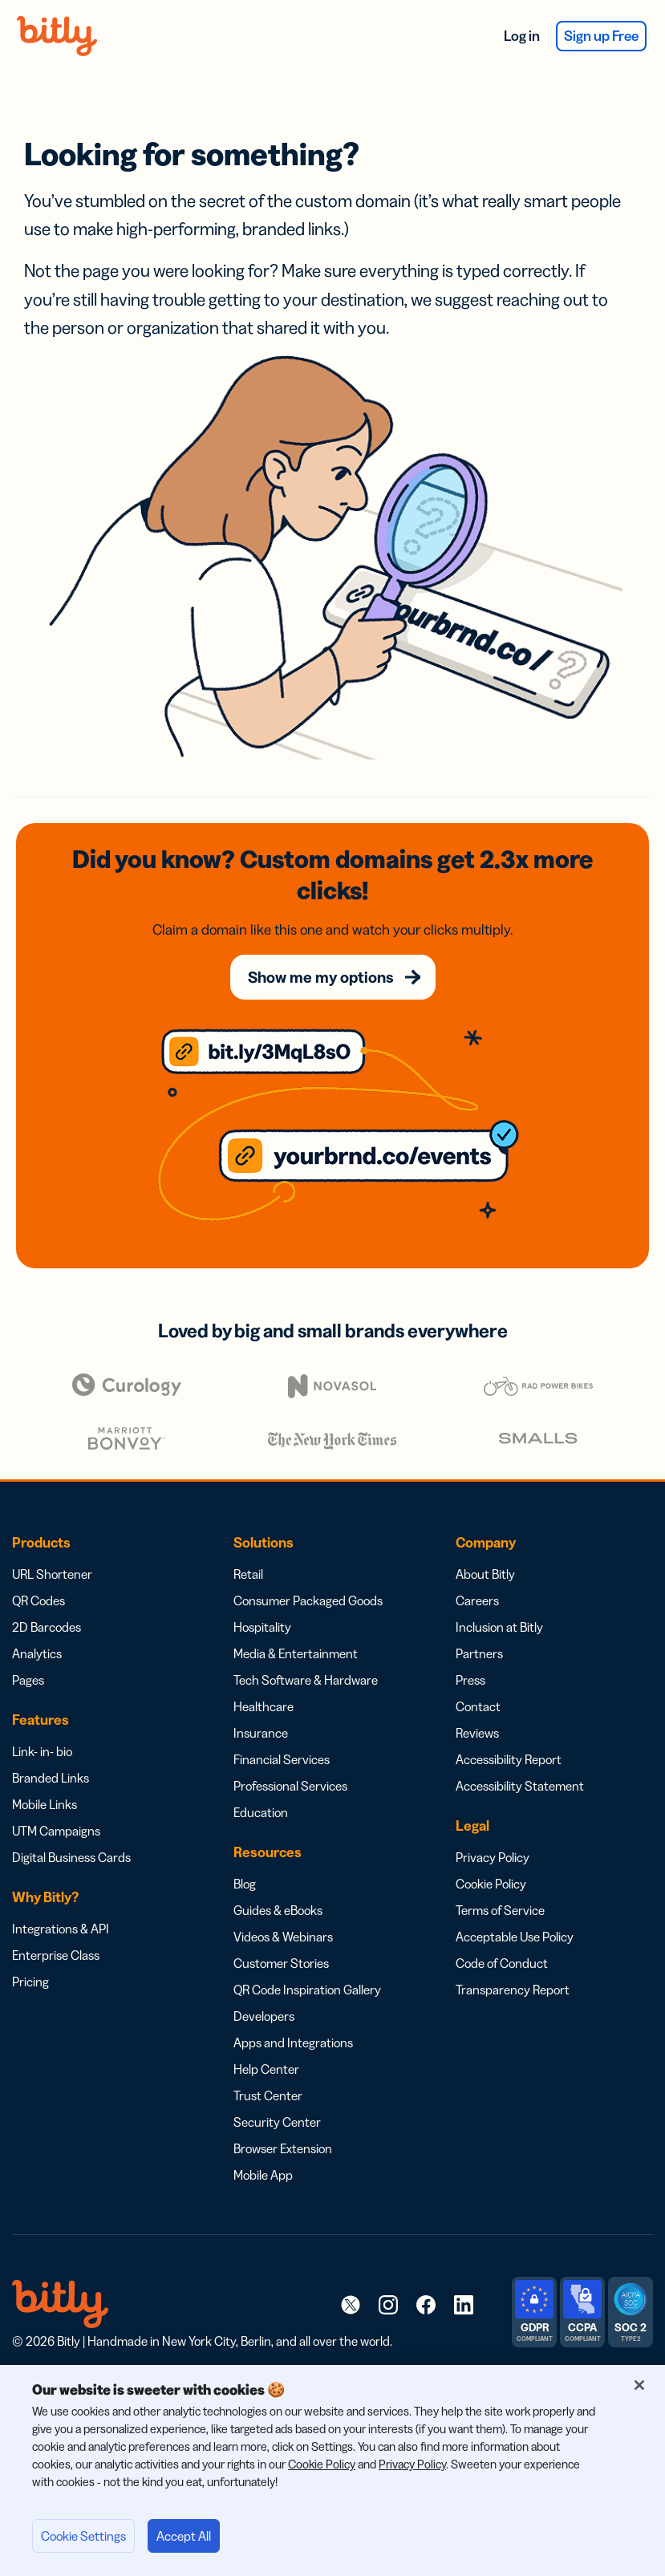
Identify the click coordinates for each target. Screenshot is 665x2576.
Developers (263, 2016)
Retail (248, 1574)
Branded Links (50, 1778)
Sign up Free (601, 36)
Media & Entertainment (295, 1653)
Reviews (477, 1733)
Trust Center (267, 2095)
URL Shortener (52, 1574)
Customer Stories (281, 1963)
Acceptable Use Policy (515, 1937)
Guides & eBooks (277, 1910)
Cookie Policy (491, 1884)
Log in (522, 36)
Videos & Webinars (283, 1937)
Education (260, 1812)
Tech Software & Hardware (305, 1680)
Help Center (266, 2069)
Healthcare (263, 1706)
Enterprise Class (55, 1955)
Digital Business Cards (71, 1857)
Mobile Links (44, 1804)
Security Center (277, 2122)
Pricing (30, 1982)
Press (470, 1680)
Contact (478, 1706)
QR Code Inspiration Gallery (307, 1990)
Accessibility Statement (520, 1786)
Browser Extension (282, 2148)
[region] (332, 2470)
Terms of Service (500, 1910)
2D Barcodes (46, 1627)
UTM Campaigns (56, 1831)
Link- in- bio (42, 1751)
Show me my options (321, 977)
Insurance (260, 1733)
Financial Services (281, 1759)
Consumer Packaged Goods (308, 1600)
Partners (479, 1653)
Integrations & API (60, 1929)
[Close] (639, 2385)
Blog (244, 1884)
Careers (477, 1600)
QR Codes (38, 1600)
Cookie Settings (83, 2536)
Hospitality (262, 1627)
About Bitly (485, 1574)
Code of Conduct (502, 1963)
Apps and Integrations (293, 2042)
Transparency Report (513, 1990)
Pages (28, 1680)
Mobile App (263, 2175)
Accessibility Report (509, 1759)
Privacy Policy (492, 1857)
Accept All (183, 2536)
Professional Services (290, 1786)
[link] (351, 2304)
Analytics (37, 1653)
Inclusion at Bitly (499, 1627)
